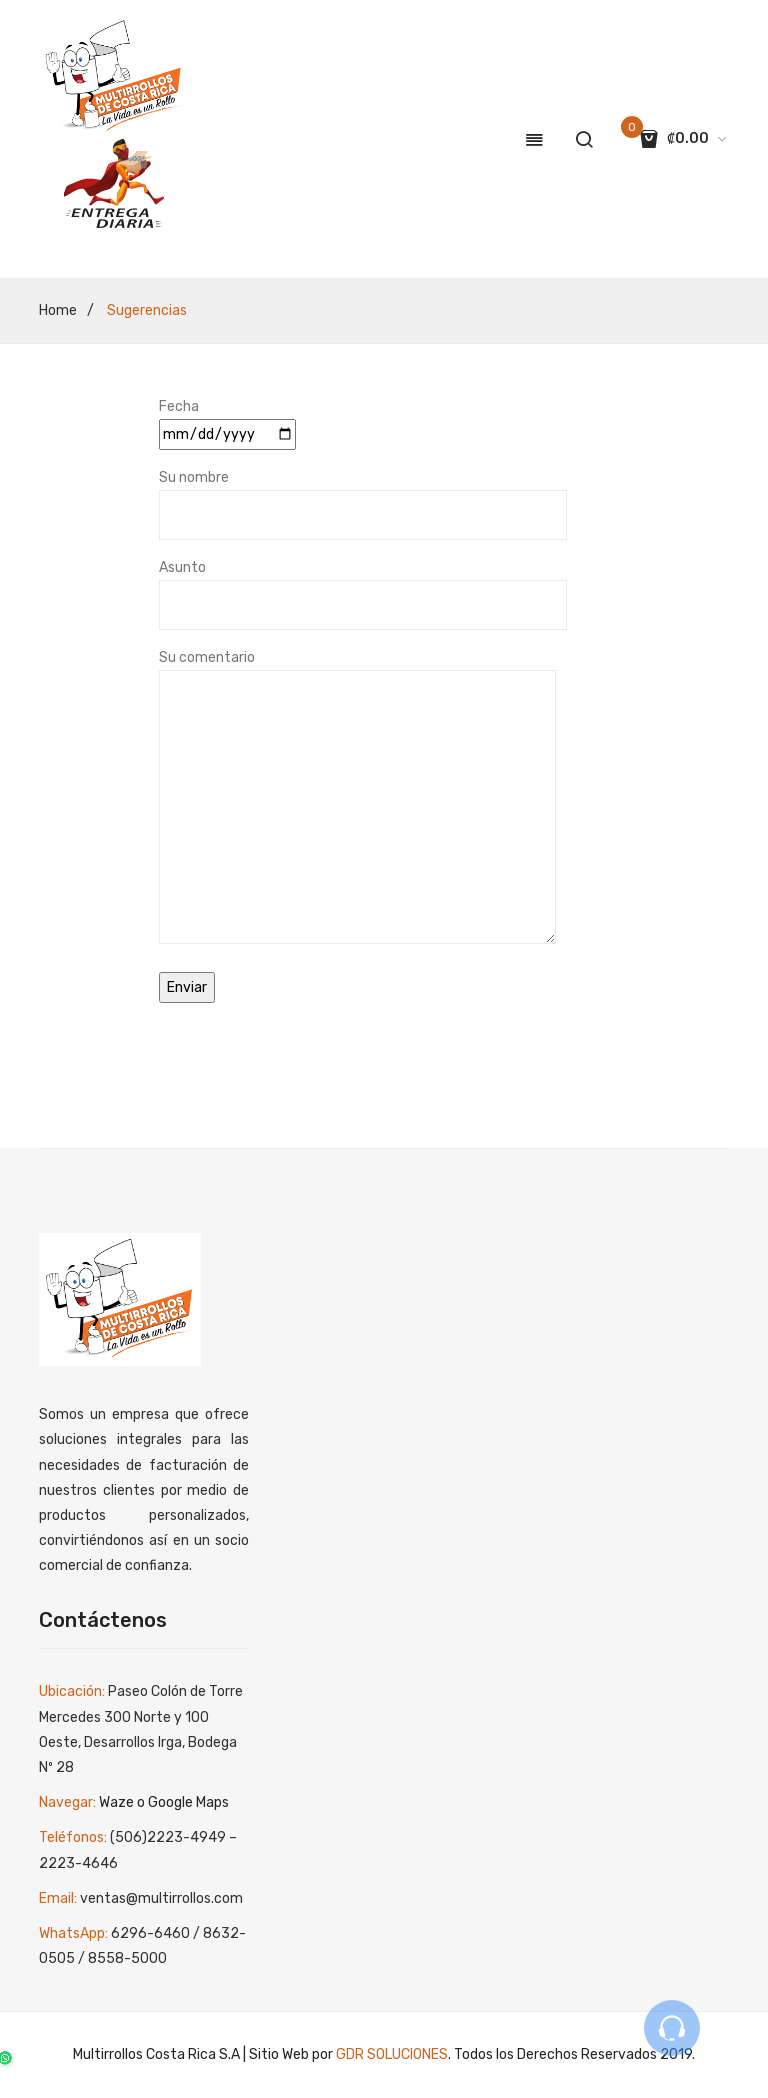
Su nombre (363, 496)
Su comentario (357, 798)
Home (58, 310)
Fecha (227, 420)
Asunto (363, 586)
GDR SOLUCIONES (392, 2054)
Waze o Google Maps (164, 1802)
